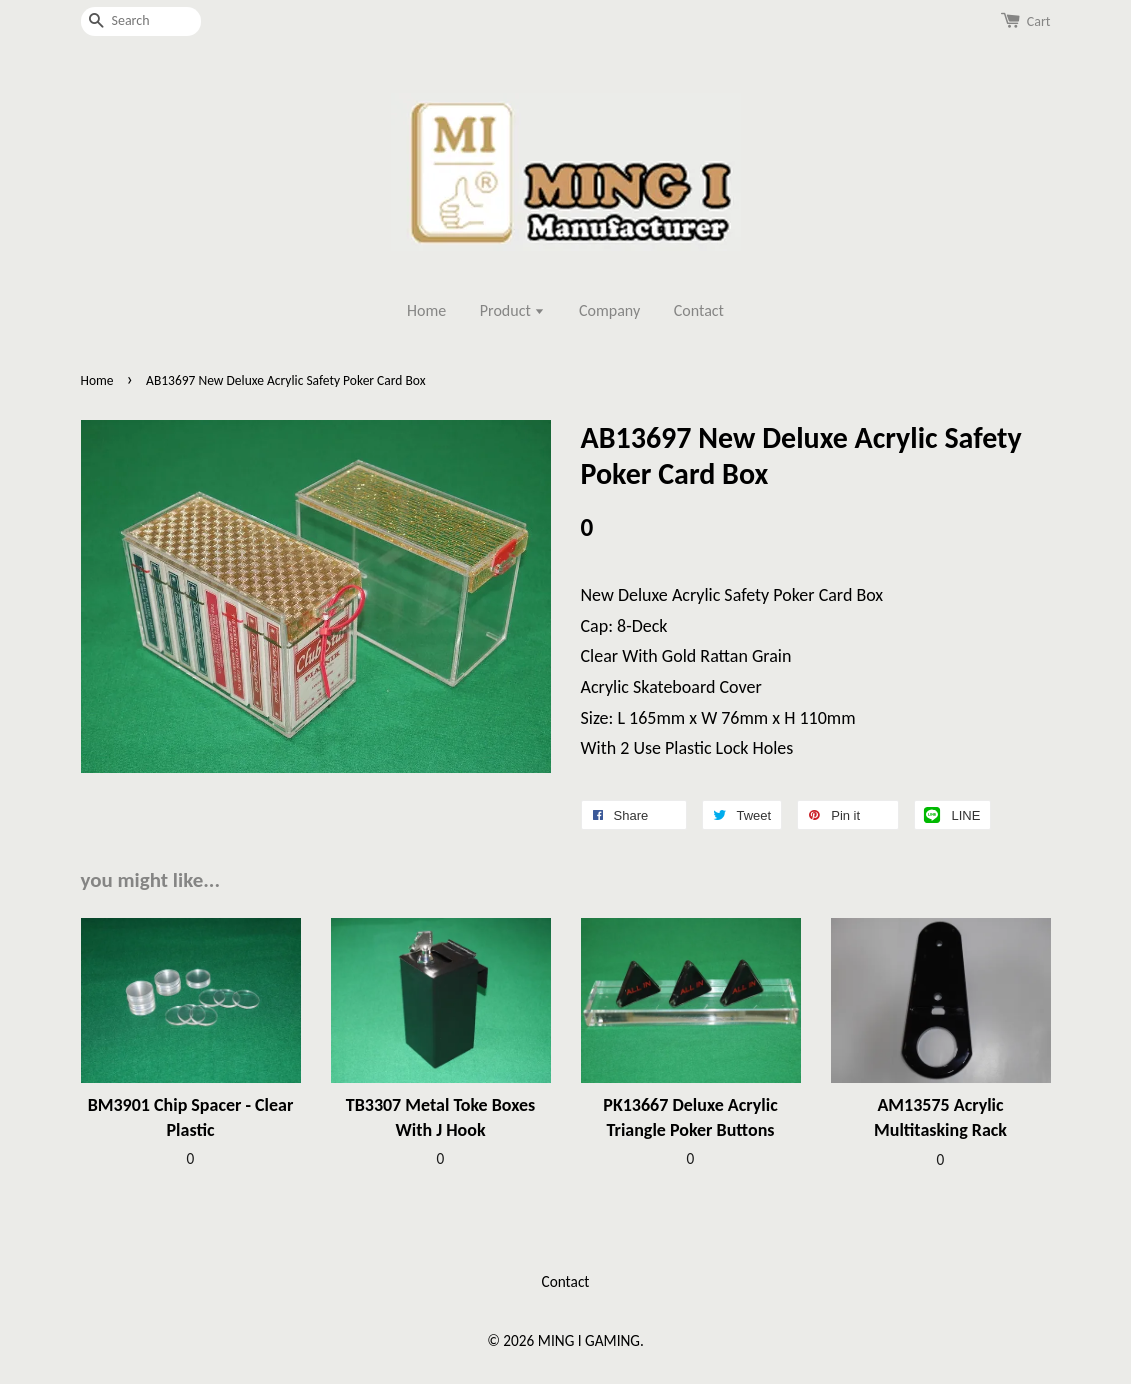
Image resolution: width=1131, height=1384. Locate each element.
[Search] (141, 21)
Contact (699, 310)
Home (426, 310)
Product (513, 310)
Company (609, 310)
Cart (1039, 21)
